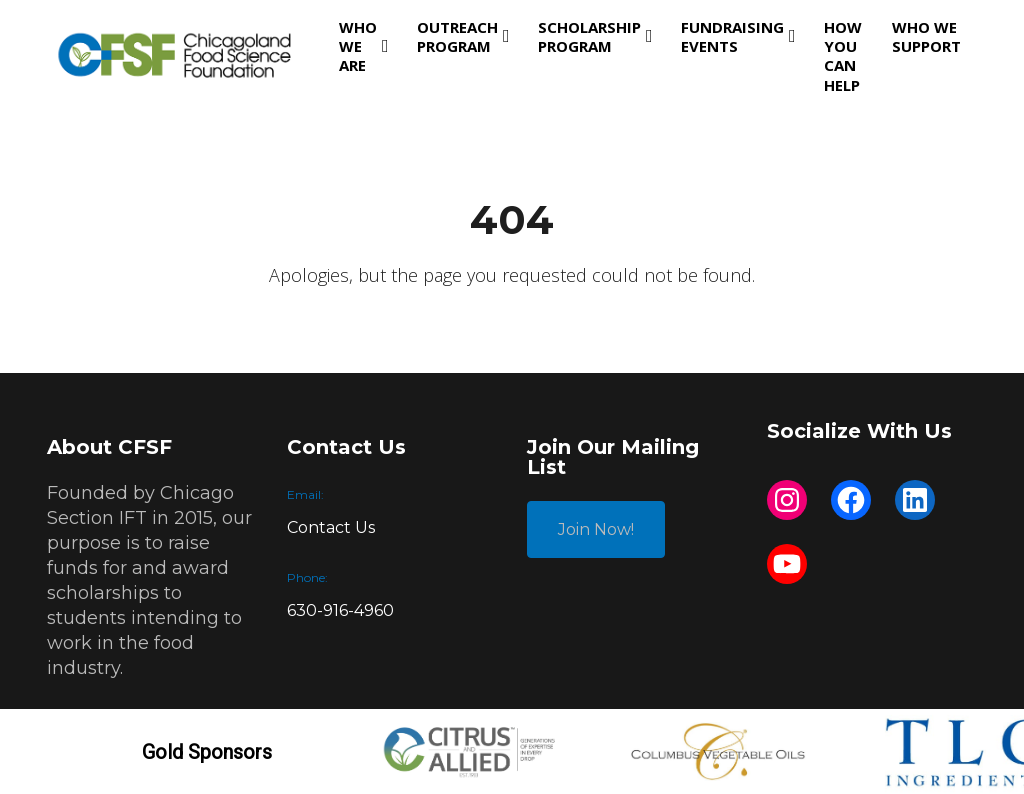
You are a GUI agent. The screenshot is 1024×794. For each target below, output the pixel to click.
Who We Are (358, 46)
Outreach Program (457, 36)
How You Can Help (843, 56)
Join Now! (596, 529)
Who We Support (926, 36)
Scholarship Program (589, 36)
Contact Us (331, 527)
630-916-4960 (340, 610)
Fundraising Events (732, 36)
